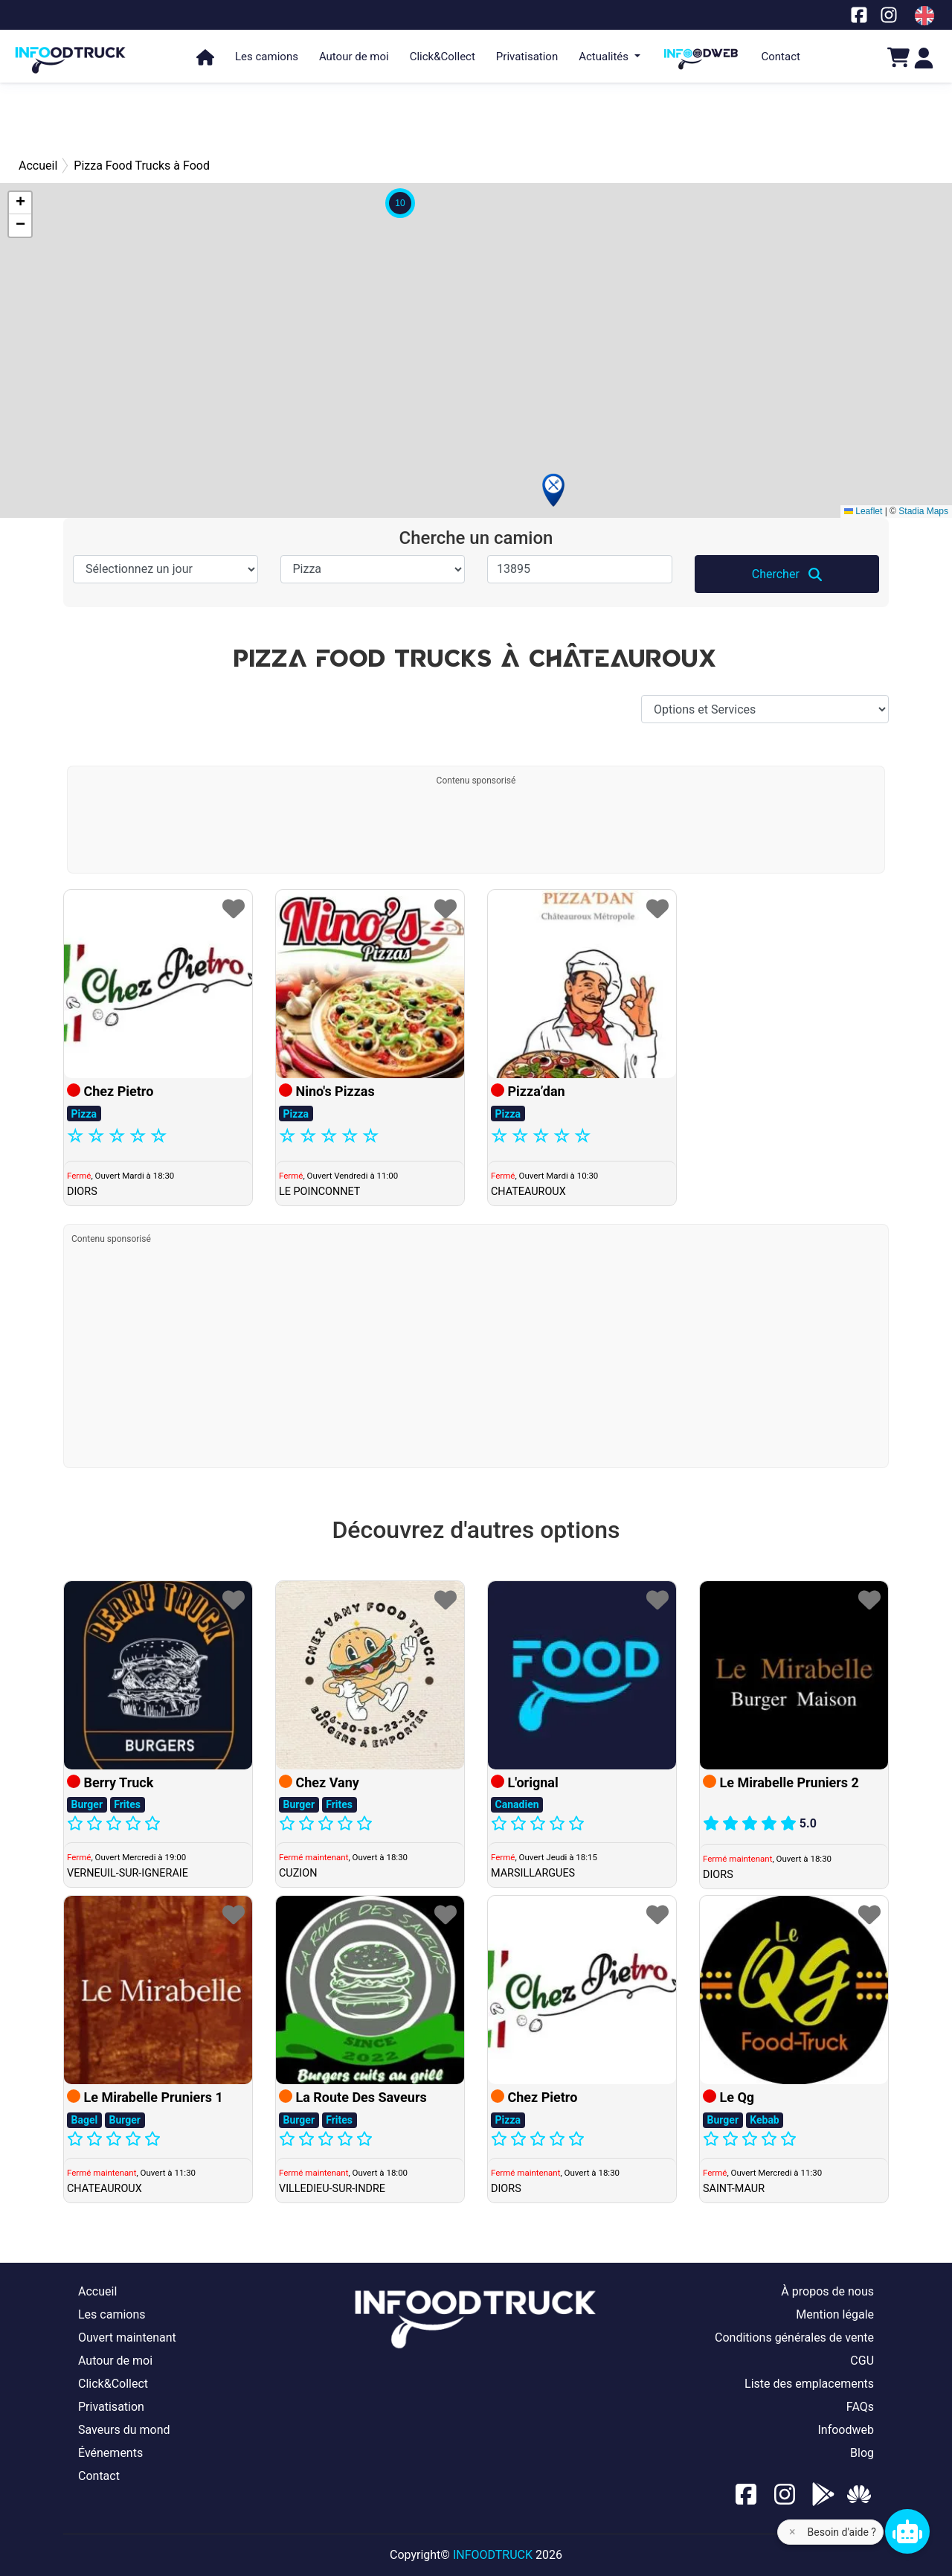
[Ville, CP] (579, 569)
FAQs (860, 2407)
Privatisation (527, 56)
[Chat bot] (907, 2531)
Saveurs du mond (124, 2430)
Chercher (787, 574)
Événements (110, 2453)
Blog (862, 2453)
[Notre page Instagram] (889, 14)
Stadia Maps (923, 511)
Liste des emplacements (809, 2384)
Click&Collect (442, 56)
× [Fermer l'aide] (792, 2532)
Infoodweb (845, 2430)
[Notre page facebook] (859, 14)
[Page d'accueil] (70, 53)
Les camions (266, 56)
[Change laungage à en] (924, 15)
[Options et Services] (765, 709)
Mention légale (835, 2314)
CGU (862, 2361)
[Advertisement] (476, 119)
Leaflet (863, 511)
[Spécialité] (373, 569)
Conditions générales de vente (794, 2337)
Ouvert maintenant (127, 2337)
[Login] (923, 57)
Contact (781, 56)
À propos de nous (827, 2291)
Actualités (605, 56)
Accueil (97, 2291)
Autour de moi (354, 56)
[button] (553, 490)
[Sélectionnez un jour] (165, 569)
